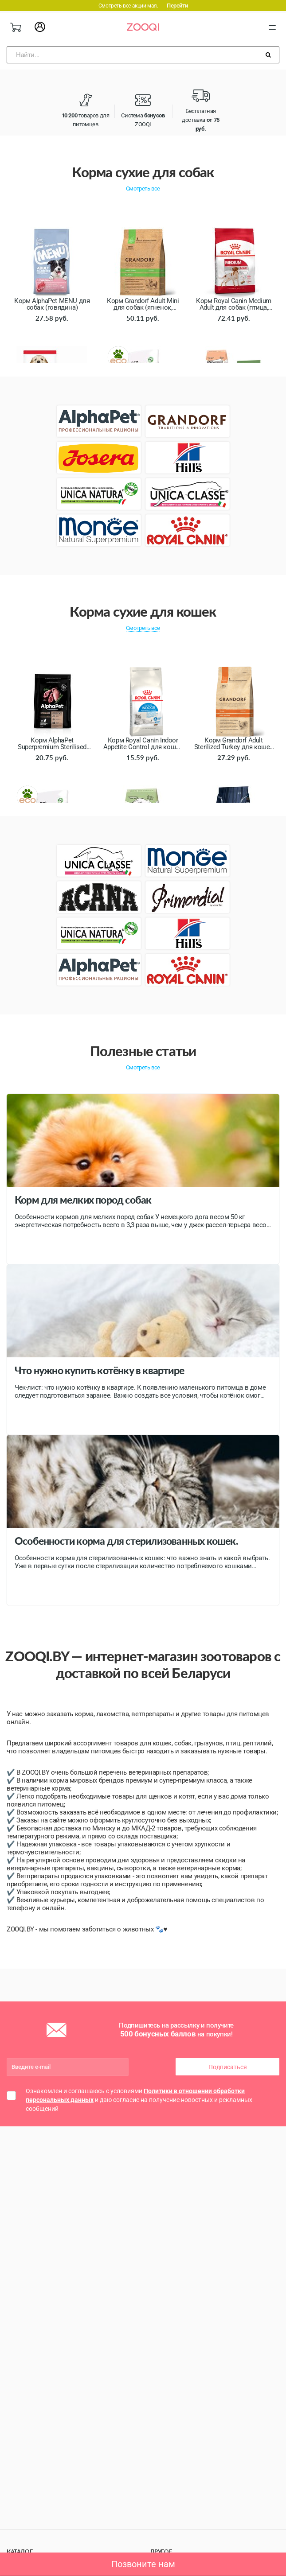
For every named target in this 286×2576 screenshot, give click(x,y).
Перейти (177, 5)
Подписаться (227, 2067)
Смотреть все (143, 188)
